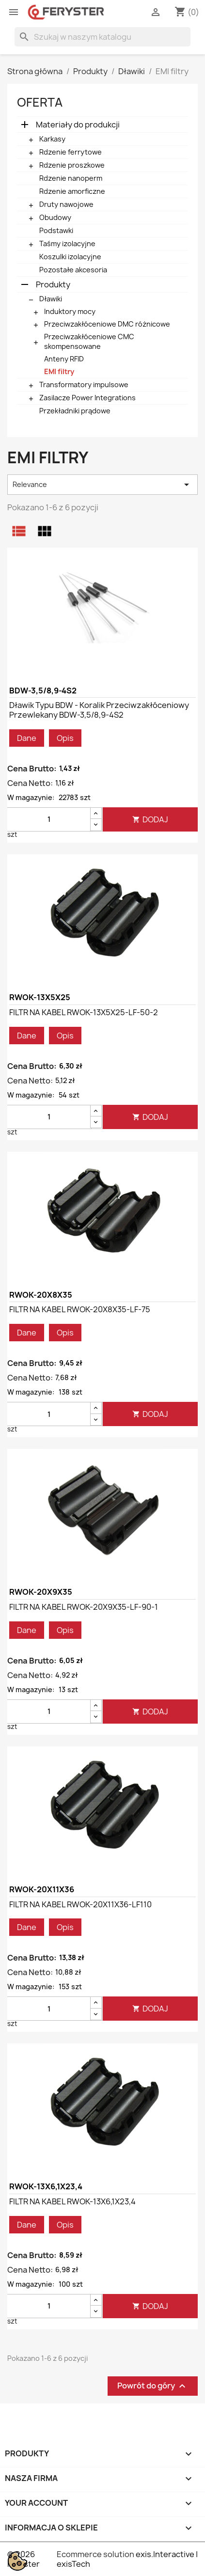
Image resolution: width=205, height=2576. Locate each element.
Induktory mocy (69, 311)
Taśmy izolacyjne (67, 243)
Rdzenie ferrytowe (70, 152)
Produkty (53, 284)
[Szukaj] (102, 37)
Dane (26, 738)
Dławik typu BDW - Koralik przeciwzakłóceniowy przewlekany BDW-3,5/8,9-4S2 (99, 710)
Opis (65, 738)
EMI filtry (59, 371)
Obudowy (55, 217)
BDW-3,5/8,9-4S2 (43, 690)
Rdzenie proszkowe (72, 165)
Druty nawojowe (66, 204)
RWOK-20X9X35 (40, 1591)
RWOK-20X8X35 (40, 1294)
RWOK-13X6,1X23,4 (45, 2186)
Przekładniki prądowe (74, 410)
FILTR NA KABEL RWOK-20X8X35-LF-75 (79, 1309)
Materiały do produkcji (78, 124)
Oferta (40, 102)
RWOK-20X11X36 (41, 1889)
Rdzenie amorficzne (72, 191)
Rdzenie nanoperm (70, 178)
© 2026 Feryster (23, 2559)
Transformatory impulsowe (83, 384)
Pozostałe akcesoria (73, 269)
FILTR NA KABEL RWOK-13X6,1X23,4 (72, 2201)
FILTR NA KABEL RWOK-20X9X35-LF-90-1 (83, 1607)
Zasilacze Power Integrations (87, 397)
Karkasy (52, 138)
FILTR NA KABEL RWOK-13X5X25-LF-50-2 (83, 1012)
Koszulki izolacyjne (70, 256)
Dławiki (50, 298)
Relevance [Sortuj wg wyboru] (102, 484)
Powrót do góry (152, 2386)
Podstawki (56, 230)
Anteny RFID (64, 358)
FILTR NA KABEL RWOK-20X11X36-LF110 (80, 1904)
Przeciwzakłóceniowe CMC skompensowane (89, 341)
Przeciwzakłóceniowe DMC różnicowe (107, 324)
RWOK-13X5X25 (39, 997)
